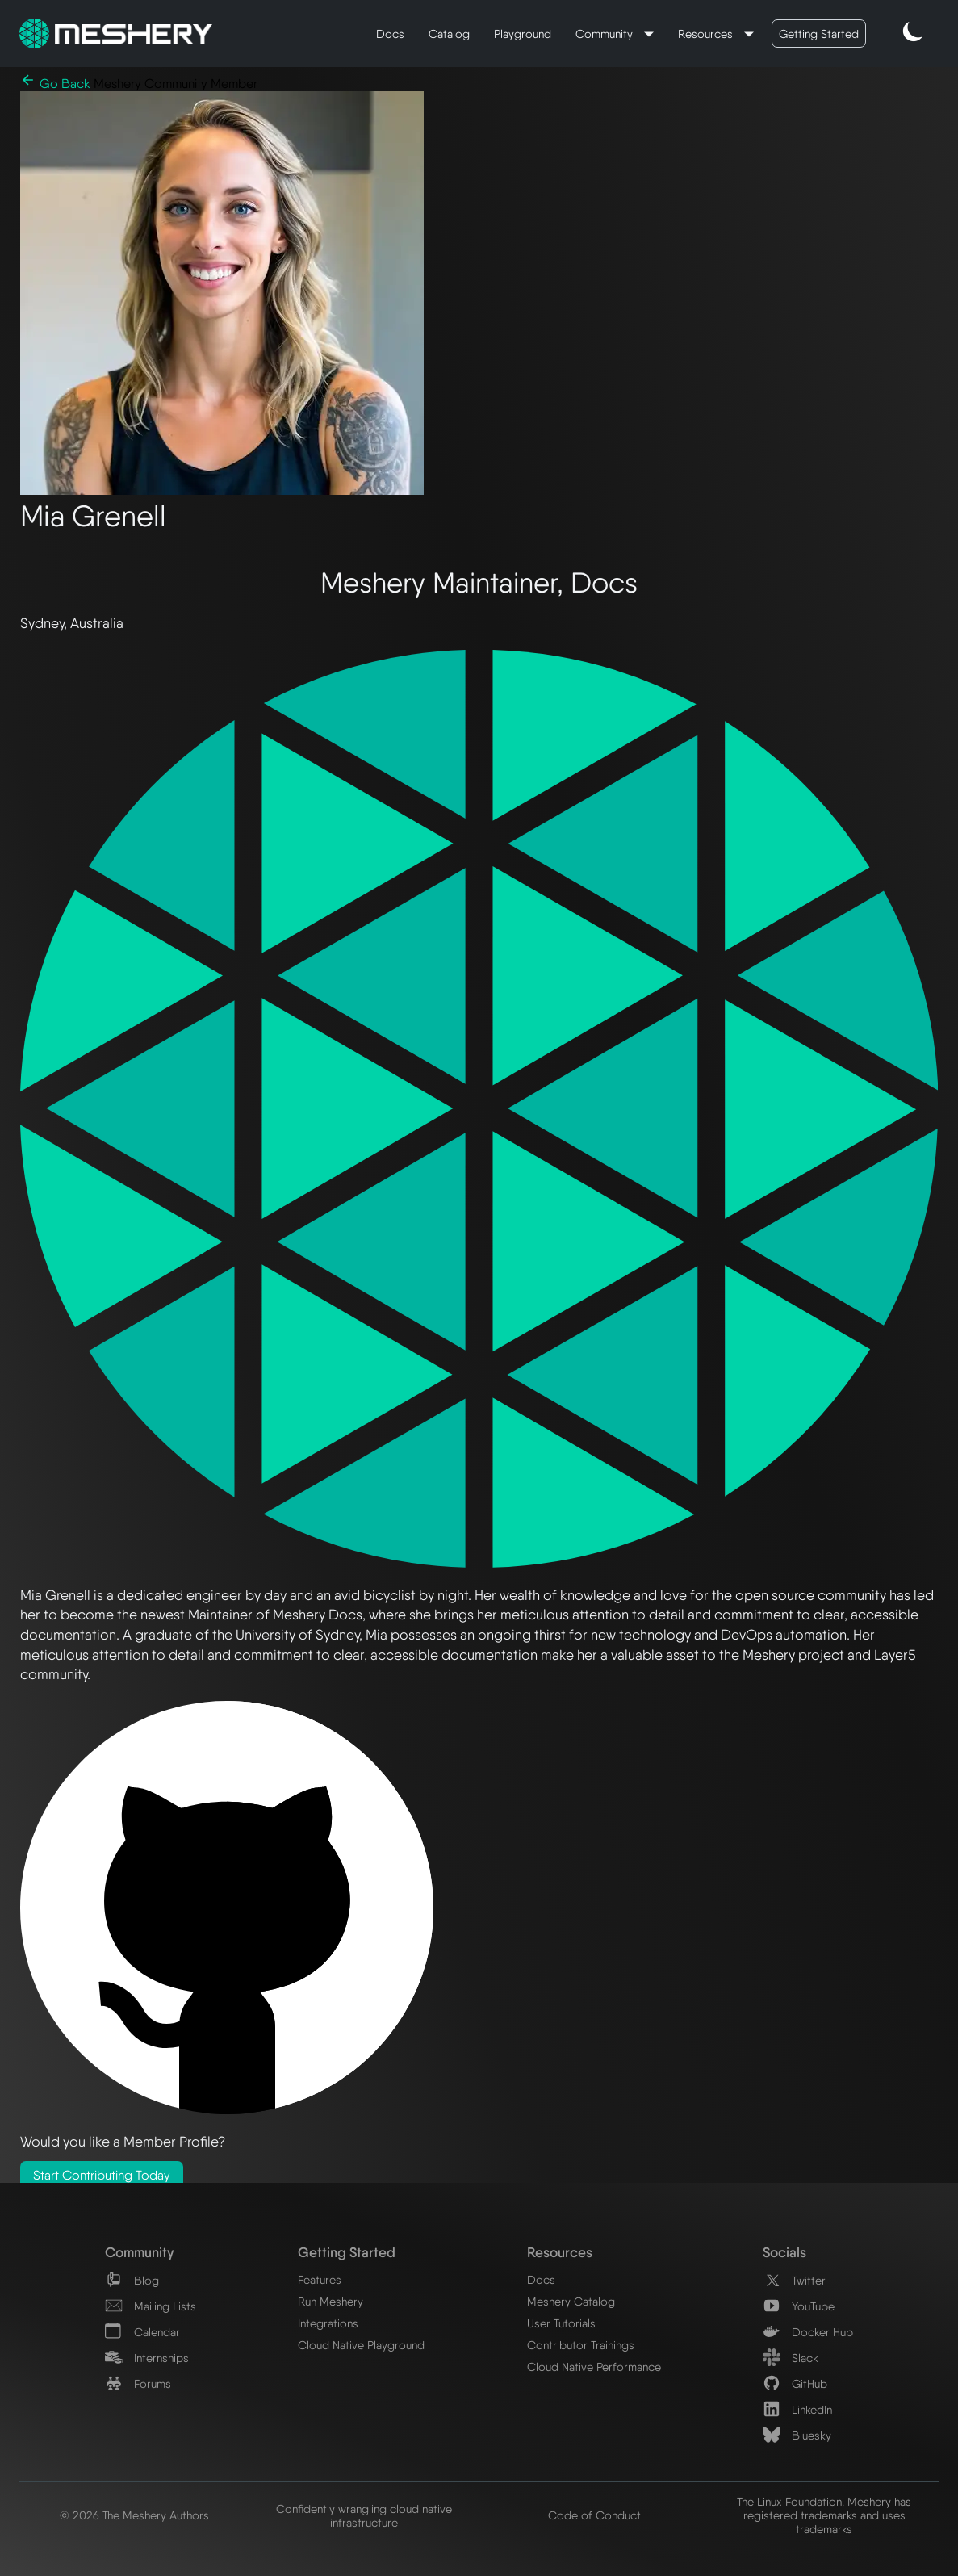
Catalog (449, 33)
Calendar (142, 2332)
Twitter (794, 2280)
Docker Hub (808, 2332)
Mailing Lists (150, 2306)
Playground (522, 33)
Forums (138, 2383)
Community (605, 33)
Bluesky (797, 2435)
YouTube (799, 2306)
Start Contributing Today (101, 2175)
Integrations (328, 2323)
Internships (147, 2357)
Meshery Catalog (571, 2301)
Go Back (57, 83)
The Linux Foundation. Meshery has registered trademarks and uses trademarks (824, 2515)
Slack (790, 2357)
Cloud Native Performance (594, 2366)
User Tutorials (561, 2323)
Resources (707, 33)
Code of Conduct (594, 2515)
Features (319, 2279)
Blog (132, 2280)
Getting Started (819, 33)
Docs (390, 33)
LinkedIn (797, 2409)
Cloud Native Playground (361, 2345)
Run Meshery (330, 2301)
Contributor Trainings (580, 2345)
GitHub (795, 2383)
